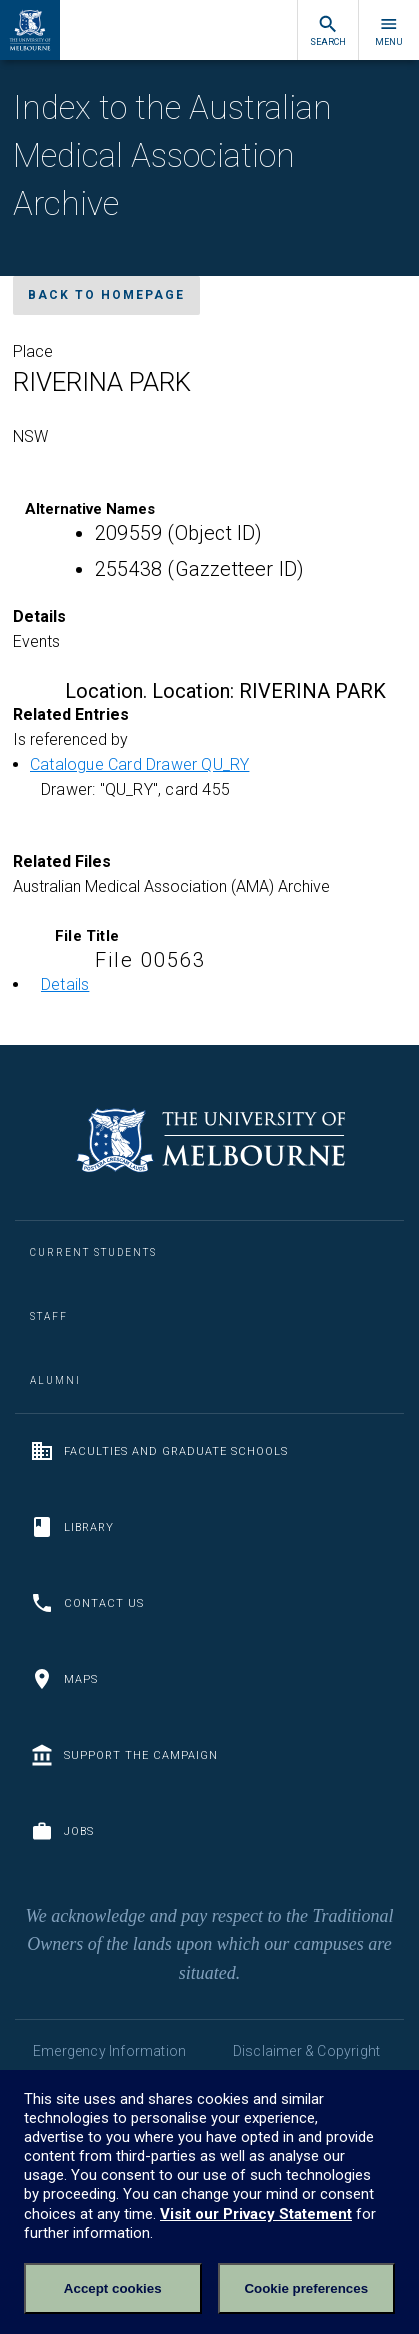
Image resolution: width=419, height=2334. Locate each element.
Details (65, 984)
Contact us (87, 1603)
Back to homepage (106, 295)
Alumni (55, 1380)
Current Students (93, 1252)
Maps (64, 1679)
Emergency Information (109, 2051)
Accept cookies (113, 2288)
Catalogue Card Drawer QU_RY (139, 764)
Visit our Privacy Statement (256, 2214)
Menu (389, 30)
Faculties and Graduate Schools (159, 1451)
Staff (49, 1316)
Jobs (62, 1831)
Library (72, 1527)
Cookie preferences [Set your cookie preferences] (306, 2288)
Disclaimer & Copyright (306, 2051)
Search (328, 30)
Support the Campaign (124, 1755)
